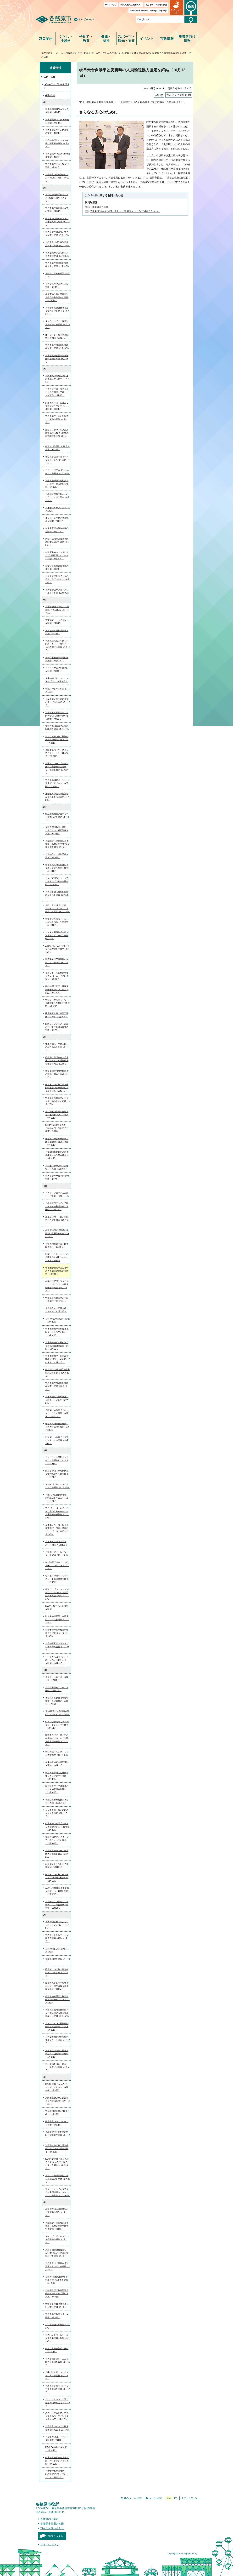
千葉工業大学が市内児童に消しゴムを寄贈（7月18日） (57, 702)
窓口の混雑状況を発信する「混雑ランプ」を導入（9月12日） (56, 1114)
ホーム (59, 53)
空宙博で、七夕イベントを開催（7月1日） (56, 622)
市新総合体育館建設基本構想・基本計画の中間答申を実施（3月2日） (56, 2225)
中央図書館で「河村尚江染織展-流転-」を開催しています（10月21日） (57, 1359)
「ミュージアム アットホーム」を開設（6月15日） (57, 472)
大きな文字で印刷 (176, 94)
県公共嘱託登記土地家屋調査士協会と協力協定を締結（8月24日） (56, 989)
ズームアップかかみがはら (104, 53)
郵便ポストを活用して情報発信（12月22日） (56, 1866)
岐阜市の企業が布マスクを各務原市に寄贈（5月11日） (57, 221)
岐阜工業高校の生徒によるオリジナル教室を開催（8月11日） (56, 868)
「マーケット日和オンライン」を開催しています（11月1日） (56, 1460)
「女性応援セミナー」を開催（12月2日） (56, 1689)
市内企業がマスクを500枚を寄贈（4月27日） (57, 155)
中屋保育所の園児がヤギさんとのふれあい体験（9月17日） (57, 1101)
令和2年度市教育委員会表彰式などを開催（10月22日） (57, 1372)
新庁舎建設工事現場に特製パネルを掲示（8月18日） (56, 962)
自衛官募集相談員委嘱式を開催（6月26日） (56, 567)
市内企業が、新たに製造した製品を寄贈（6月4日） (56, 419)
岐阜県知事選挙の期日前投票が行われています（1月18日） (57, 1999)
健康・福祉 (106, 39)
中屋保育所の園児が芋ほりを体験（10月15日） (56, 1299)
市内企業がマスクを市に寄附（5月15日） (56, 285)
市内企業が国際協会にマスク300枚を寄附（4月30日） (57, 177)
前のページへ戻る (133, 2498)
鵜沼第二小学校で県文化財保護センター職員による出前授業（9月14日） (56, 1087)
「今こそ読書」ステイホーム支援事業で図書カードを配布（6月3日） (56, 392)
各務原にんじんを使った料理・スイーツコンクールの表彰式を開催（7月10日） (57, 646)
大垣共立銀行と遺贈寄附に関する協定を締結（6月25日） (57, 542)
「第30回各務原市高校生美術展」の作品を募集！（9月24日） (57, 1155)
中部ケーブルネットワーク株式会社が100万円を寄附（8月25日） (57, 1003)
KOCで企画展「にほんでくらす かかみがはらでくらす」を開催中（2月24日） (57, 2164)
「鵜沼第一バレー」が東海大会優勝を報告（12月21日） (57, 1853)
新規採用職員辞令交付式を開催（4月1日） (56, 111)
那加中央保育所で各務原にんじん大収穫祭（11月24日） (57, 1619)
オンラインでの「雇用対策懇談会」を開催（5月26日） (57, 324)
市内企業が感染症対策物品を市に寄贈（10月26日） (56, 1386)
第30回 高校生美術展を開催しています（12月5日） (57, 1713)
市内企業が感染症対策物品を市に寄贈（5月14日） (57, 265)
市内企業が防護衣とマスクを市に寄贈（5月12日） (57, 233)
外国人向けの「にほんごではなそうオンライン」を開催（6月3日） (56, 405)
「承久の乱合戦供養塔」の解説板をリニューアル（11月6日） (56, 1498)
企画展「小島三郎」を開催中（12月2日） (56, 1679)
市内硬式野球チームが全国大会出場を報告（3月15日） (57, 2362)
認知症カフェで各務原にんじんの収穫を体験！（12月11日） (56, 1789)
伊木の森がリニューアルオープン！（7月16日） (56, 680)
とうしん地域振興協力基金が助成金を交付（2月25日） (57, 2178)
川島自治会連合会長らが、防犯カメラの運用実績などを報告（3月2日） (57, 2253)
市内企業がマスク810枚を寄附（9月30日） (57, 1177)
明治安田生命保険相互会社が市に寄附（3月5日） (57, 2305)
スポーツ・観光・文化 (126, 39)
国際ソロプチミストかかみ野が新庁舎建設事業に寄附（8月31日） (56, 1027)
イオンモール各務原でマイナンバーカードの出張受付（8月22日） (56, 976)
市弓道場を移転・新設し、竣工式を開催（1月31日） (57, 2067)
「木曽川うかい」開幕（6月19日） (57, 509)
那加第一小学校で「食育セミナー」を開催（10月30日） (57, 1440)
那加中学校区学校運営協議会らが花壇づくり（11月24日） (57, 1633)
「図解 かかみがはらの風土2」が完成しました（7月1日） (57, 609)
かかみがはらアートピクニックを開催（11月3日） (57, 1486)
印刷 (157, 95)
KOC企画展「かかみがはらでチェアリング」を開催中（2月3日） (57, 2087)
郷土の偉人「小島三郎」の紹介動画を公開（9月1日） (57, 1047)
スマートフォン (189, 2498)
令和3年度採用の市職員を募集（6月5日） (57, 448)
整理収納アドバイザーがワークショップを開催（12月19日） (56, 1840)
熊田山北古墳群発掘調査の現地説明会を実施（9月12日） (57, 1074)
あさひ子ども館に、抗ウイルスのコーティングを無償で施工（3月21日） (56, 2416)
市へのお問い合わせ (52, 2528)
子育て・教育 (86, 39)
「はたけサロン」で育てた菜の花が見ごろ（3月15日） (57, 2402)
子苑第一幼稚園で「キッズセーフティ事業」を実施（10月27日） (56, 1413)
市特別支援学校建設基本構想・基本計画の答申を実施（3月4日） (56, 2293)
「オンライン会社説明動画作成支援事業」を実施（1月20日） (56, 2026)
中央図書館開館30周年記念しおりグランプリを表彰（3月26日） (57, 2460)
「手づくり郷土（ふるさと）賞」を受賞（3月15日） (56, 2375)
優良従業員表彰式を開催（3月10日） (56, 2350)
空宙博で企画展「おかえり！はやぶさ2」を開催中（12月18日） (57, 1826)
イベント (147, 38)
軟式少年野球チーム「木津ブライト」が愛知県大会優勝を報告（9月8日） (57, 1060)
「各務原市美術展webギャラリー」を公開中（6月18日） (57, 497)
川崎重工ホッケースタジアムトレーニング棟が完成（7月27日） (56, 753)
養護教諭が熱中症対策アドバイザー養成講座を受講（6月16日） (56, 483)
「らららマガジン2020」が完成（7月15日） (57, 669)
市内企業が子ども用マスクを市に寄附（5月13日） (57, 254)
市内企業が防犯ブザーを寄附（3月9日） (56, 2316)
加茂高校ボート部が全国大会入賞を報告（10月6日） (56, 1220)
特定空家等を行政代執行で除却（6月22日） (56, 530)
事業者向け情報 (187, 39)
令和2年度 (126, 53)
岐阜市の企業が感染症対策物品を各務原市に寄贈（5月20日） (56, 297)
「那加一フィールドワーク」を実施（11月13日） (57, 1553)
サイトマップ (111, 5)
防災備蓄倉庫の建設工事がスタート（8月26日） (56, 1015)
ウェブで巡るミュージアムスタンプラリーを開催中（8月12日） (56, 881)
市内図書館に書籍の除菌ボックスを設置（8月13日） (56, 895)
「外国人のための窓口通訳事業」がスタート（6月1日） (57, 378)
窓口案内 (46, 38)
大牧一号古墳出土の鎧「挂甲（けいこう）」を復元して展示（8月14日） (57, 908)
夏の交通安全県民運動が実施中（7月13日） (56, 659)
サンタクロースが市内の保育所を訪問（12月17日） (56, 1813)
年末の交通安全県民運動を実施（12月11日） (56, 1764)
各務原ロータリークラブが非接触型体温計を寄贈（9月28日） (56, 1141)
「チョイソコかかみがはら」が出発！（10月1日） (57, 1194)
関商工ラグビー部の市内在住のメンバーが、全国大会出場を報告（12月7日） (56, 1740)
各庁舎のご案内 (49, 2519)
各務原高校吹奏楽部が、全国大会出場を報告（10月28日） (57, 1426)
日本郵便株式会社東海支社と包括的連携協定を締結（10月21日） (56, 1345)
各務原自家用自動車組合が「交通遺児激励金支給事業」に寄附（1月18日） (57, 2013)
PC (176, 2498)
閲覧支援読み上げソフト (131, 5)
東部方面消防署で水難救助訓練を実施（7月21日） (57, 728)
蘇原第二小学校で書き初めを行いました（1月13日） (56, 1972)
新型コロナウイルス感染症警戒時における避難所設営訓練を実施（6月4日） (56, 435)
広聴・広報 (83, 53)
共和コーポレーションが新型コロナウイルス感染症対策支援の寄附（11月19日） (57, 1594)
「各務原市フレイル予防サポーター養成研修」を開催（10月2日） (56, 1206)
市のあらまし (55, 2535)
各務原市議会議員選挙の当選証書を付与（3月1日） (56, 2212)
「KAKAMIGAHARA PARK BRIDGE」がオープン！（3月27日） (56, 2474)
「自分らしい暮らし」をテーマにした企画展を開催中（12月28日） (56, 1904)
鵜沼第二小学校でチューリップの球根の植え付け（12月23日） (56, 1877)
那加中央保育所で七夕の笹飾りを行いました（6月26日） (57, 579)
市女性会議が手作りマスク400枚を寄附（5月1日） (56, 197)
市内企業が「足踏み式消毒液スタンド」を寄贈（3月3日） (57, 2266)
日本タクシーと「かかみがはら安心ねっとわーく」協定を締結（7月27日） (56, 768)
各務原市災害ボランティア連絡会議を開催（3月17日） (57, 2389)
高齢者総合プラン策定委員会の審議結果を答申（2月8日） (57, 2100)
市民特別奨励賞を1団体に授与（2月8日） (57, 2113)
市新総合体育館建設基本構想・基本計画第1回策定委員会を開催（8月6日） (57, 844)
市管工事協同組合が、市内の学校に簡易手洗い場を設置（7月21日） (56, 715)
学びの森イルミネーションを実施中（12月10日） (57, 1753)
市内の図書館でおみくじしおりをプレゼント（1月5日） (57, 1924)
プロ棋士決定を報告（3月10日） (57, 2326)
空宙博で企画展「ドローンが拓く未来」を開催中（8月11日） (56, 922)
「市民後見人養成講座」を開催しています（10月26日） (57, 1399)
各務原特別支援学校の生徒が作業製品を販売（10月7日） (57, 1233)
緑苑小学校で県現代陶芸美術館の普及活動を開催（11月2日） (56, 1474)
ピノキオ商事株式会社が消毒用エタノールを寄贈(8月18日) (56, 935)
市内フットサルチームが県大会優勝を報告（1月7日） (57, 1938)
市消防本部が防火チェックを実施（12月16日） (56, 1801)
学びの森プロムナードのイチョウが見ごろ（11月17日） (57, 1565)
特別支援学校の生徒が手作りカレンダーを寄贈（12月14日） (56, 1775)
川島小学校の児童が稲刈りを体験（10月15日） (56, 1310)
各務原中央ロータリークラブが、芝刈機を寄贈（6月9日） (57, 460)
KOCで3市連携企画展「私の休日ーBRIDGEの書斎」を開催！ (56, 1128)
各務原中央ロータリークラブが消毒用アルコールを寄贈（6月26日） (56, 555)
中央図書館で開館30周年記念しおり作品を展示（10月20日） (57, 1332)
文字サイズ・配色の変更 (156, 5)
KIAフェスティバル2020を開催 (56, 1607)
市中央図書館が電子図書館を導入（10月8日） (56, 1245)
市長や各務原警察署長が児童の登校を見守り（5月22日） (57, 311)
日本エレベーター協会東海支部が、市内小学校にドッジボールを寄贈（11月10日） (57, 1530)
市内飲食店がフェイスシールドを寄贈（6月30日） (57, 591)
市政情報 (167, 38)
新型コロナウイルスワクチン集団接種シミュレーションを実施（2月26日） (57, 2192)
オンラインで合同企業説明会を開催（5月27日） (56, 336)
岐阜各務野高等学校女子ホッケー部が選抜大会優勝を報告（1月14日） (56, 1986)
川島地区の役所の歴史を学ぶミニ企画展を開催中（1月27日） (56, 2053)
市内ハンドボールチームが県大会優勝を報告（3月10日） (57, 2338)
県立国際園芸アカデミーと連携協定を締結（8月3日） (57, 817)
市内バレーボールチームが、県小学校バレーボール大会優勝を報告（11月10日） (57, 1513)
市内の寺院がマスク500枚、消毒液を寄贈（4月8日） (57, 143)
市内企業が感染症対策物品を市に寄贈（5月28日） (57, 347)
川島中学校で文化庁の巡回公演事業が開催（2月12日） (57, 2135)
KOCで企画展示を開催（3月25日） (56, 2449)
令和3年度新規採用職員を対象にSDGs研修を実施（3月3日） (57, 2280)
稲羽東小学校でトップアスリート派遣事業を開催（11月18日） (56, 1579)
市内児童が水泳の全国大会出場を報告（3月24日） (57, 2428)
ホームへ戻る (155, 2498)
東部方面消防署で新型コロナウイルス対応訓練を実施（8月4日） (56, 830)
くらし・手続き (66, 39)
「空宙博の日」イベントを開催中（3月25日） (56, 2438)
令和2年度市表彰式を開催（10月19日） (57, 1320)
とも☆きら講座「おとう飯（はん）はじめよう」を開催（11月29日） (56, 1660)
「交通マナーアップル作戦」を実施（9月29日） (56, 1167)
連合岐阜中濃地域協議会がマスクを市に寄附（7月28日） (57, 796)
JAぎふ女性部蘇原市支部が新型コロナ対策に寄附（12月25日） (57, 1891)
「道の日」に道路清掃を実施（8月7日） (56, 856)
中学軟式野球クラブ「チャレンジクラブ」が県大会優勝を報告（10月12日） (56, 1286)
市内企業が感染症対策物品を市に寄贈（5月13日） (57, 244)
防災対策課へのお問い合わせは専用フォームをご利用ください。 (125, 211)
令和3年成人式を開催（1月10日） (57, 1950)
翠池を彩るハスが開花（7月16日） (57, 690)
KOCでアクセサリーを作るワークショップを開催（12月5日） (57, 1724)
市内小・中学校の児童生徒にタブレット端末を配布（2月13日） (56, 2148)
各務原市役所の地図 (52, 2523)
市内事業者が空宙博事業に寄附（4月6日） (56, 131)
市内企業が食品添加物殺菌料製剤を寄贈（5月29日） (56, 358)
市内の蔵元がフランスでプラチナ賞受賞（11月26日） (57, 1646)
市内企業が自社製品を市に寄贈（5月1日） (56, 210)
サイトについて (49, 2544)
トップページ (86, 19)
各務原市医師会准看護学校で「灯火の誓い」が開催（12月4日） (56, 1701)
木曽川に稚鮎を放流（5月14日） (57, 275)
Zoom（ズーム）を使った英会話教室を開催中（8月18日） (57, 949)
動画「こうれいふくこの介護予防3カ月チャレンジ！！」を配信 (56, 1257)
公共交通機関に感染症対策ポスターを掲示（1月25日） (57, 2040)
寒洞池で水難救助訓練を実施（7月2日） (56, 632)
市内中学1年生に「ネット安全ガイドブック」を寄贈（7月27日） (57, 783)
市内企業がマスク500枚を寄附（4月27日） (57, 166)
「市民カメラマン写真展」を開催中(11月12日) (56, 1543)
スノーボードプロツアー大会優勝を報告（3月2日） (56, 2239)
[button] (176, 7)
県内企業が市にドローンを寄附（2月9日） (56, 2123)
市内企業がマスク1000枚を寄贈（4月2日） (57, 121)
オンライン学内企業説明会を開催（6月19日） (56, 519)
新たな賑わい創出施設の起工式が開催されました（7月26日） (56, 739)
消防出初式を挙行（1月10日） (57, 1960)
